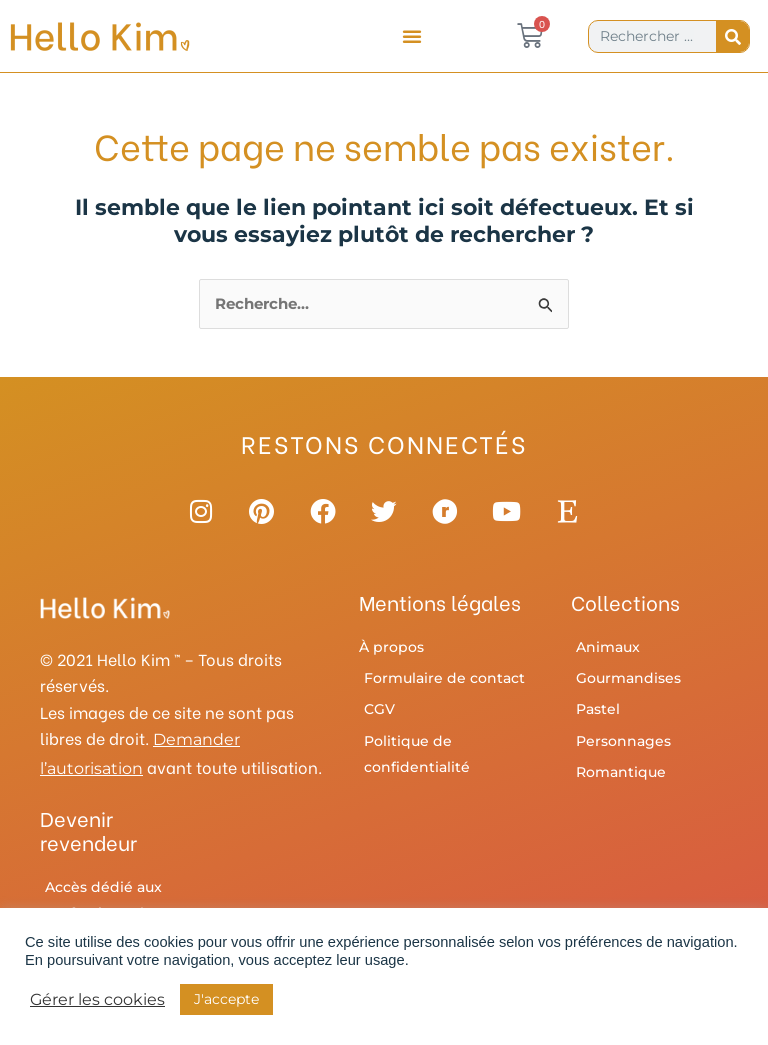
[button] (412, 36)
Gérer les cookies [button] (97, 1000)
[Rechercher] (732, 36)
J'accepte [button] (226, 999)
